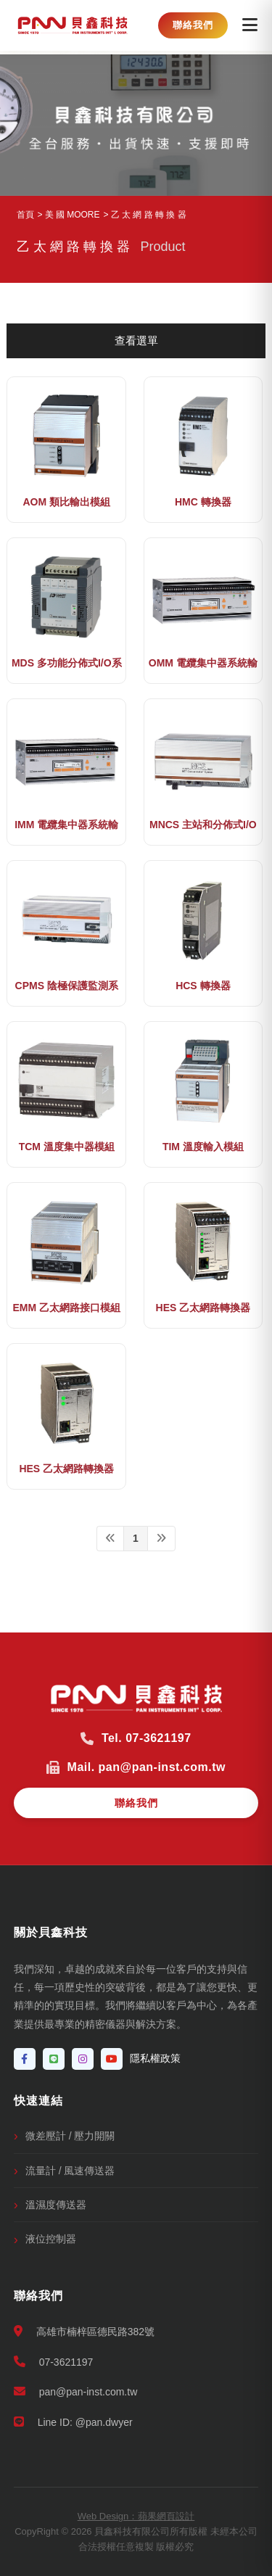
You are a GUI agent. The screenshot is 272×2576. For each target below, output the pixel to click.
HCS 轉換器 (203, 985)
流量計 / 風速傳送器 (70, 2170)
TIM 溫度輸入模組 (203, 1146)
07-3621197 (54, 2362)
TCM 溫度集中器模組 (67, 1146)
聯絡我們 (193, 25)
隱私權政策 (155, 2058)
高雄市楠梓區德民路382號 (84, 2331)
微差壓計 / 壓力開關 (70, 2136)
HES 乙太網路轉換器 (203, 1307)
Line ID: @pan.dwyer (73, 2422)
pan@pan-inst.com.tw (76, 2391)
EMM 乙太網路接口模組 (66, 1307)
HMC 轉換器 (203, 502)
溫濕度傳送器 (55, 2204)
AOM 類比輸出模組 (66, 502)
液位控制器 (50, 2239)
